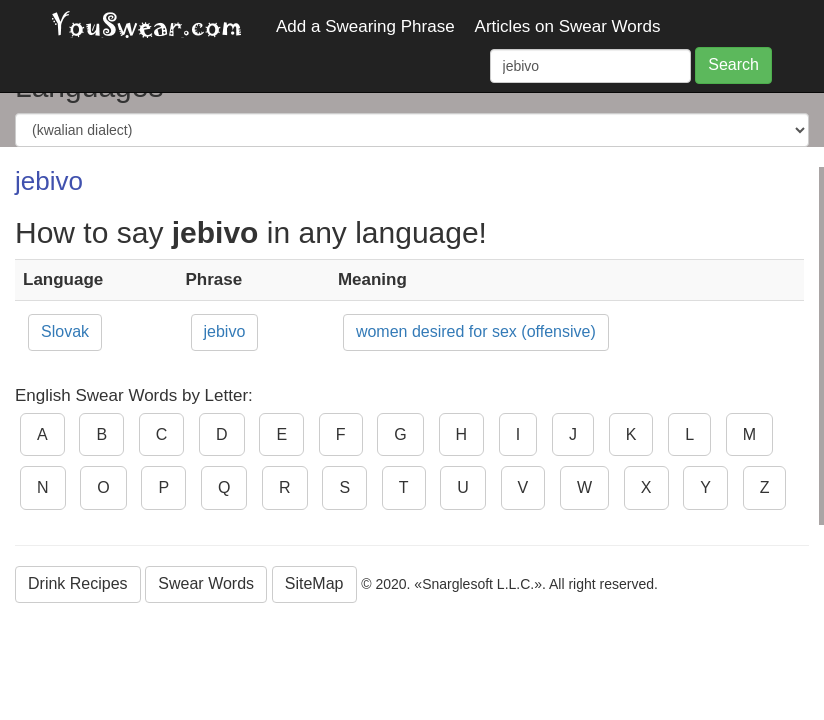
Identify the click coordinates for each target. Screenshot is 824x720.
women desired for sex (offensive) (476, 331)
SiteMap (314, 583)
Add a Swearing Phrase (365, 26)
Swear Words (206, 583)
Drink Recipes (78, 583)
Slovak (65, 331)
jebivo (225, 331)
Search (733, 64)
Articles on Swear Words (568, 26)
